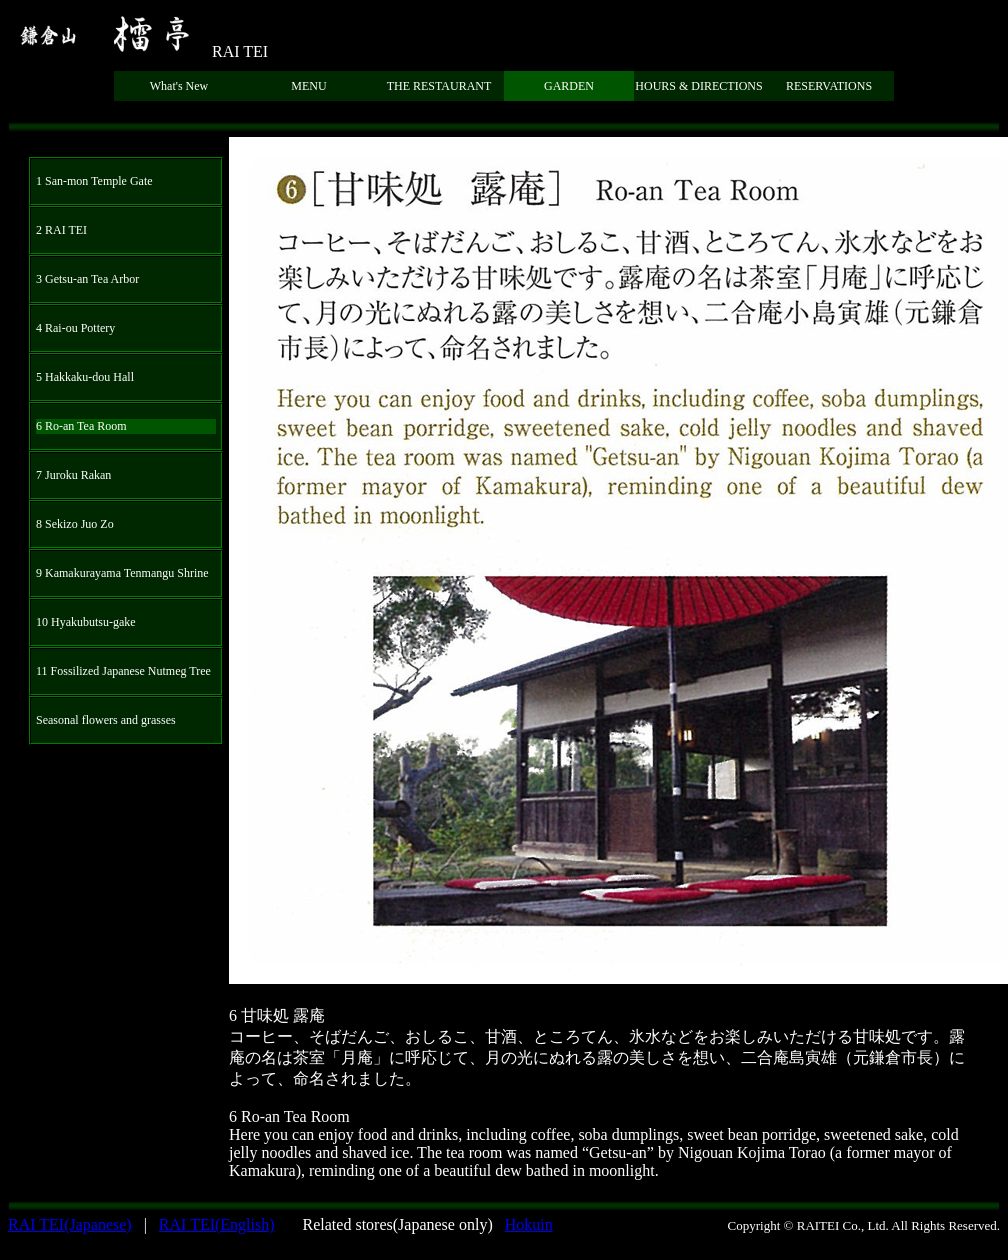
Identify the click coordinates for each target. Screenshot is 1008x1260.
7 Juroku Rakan (73, 475)
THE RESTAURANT (439, 86)
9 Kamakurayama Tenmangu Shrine (122, 573)
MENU (308, 86)
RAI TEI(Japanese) (70, 1224)
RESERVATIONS (829, 86)
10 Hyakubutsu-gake (86, 622)
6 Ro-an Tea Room (81, 426)
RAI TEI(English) (217, 1224)
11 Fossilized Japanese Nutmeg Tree (123, 671)
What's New (179, 86)
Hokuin (529, 1224)
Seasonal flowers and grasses (106, 720)
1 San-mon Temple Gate (94, 181)
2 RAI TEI (61, 230)
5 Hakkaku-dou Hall (85, 377)
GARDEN (569, 86)
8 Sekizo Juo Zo (75, 524)
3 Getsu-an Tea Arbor (87, 279)
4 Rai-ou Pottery (75, 328)
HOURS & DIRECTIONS (698, 86)
